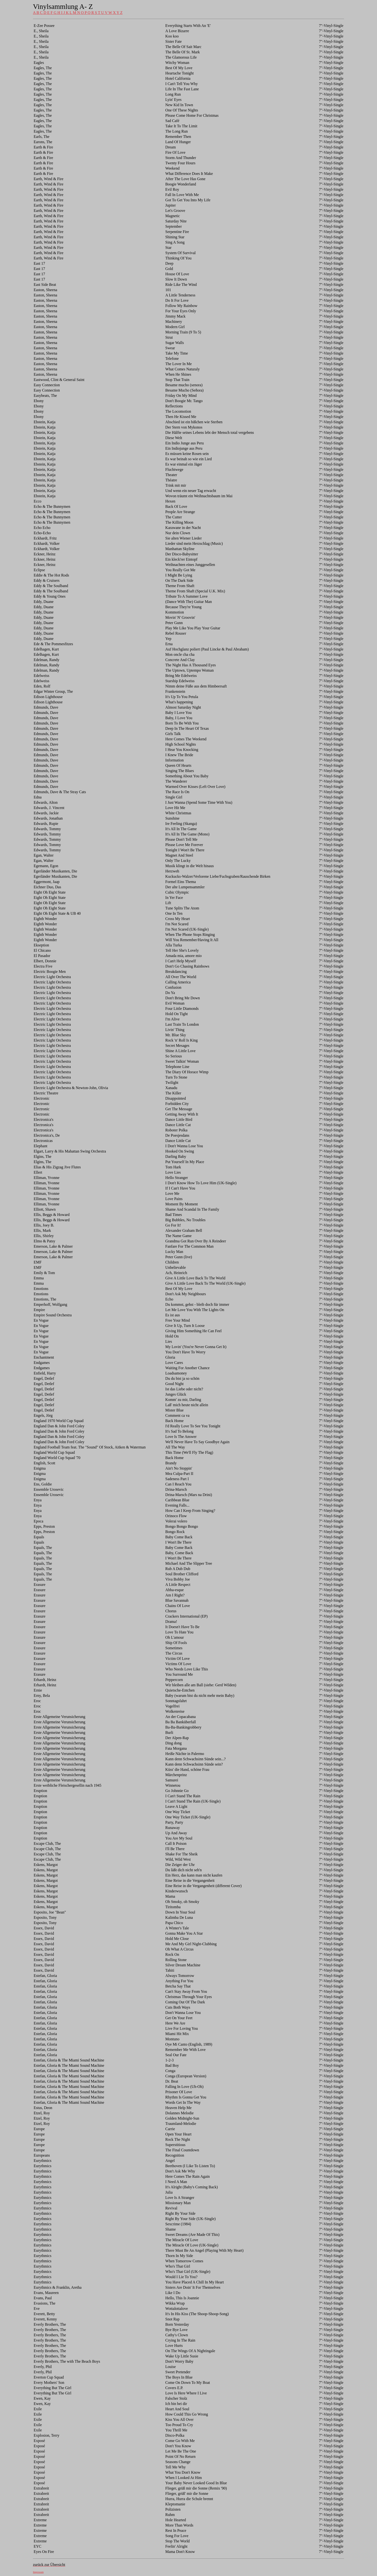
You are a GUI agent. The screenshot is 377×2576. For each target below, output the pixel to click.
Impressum (38, 2572)
